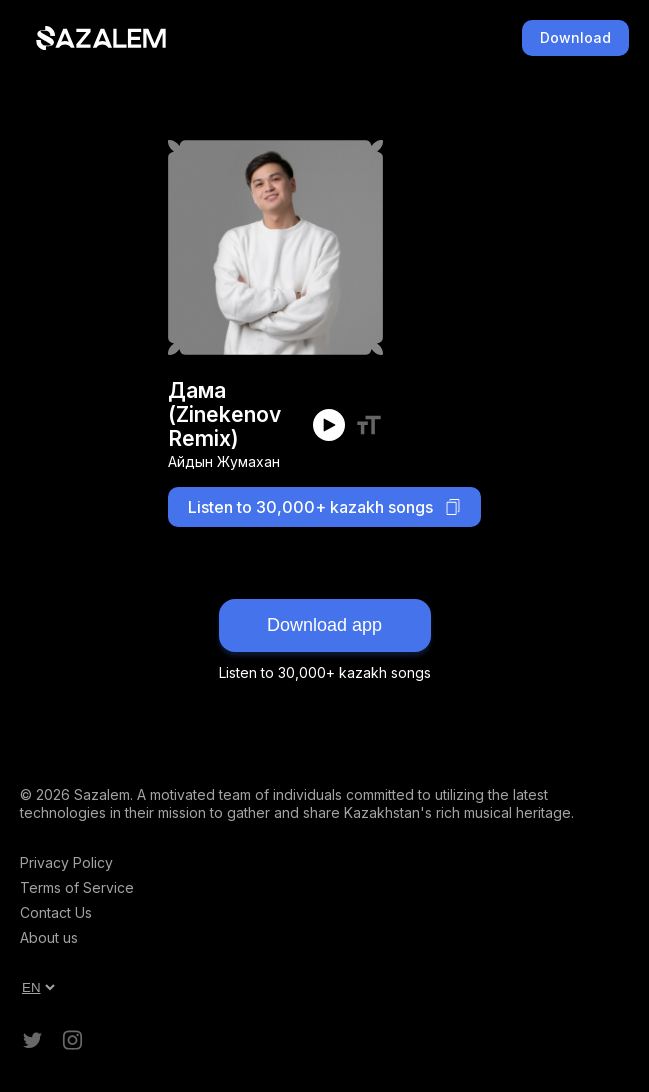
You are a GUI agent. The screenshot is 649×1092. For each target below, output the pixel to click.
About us (49, 937)
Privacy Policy (66, 862)
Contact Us (56, 912)
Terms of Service (77, 887)
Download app (324, 625)
